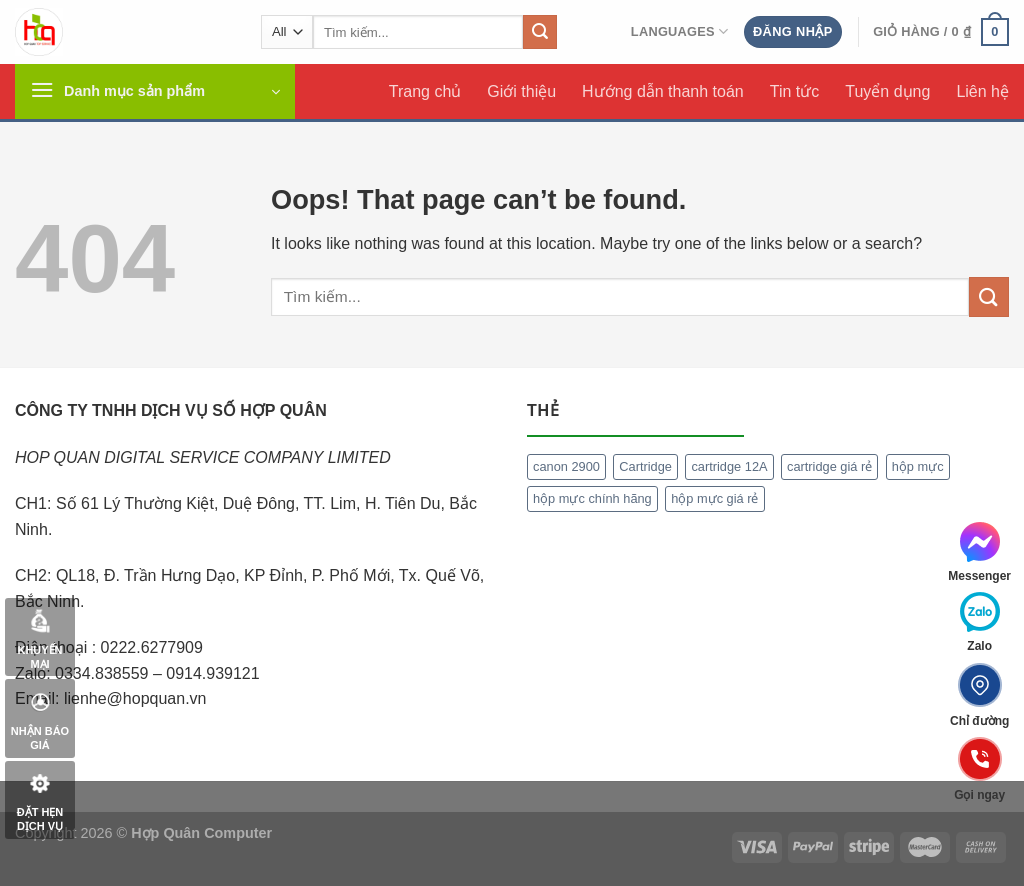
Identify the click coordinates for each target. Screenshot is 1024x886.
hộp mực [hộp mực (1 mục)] (918, 466)
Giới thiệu (521, 91)
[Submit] (540, 32)
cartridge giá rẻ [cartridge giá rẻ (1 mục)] (829, 466)
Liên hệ (982, 91)
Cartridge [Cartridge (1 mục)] (645, 466)
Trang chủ (425, 91)
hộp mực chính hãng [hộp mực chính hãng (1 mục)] (592, 498)
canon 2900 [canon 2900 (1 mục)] (566, 466)
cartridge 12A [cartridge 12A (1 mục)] (729, 466)
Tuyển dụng (887, 91)
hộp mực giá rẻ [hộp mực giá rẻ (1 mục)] (714, 498)
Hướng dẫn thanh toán (663, 91)
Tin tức (795, 91)
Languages (680, 31)
